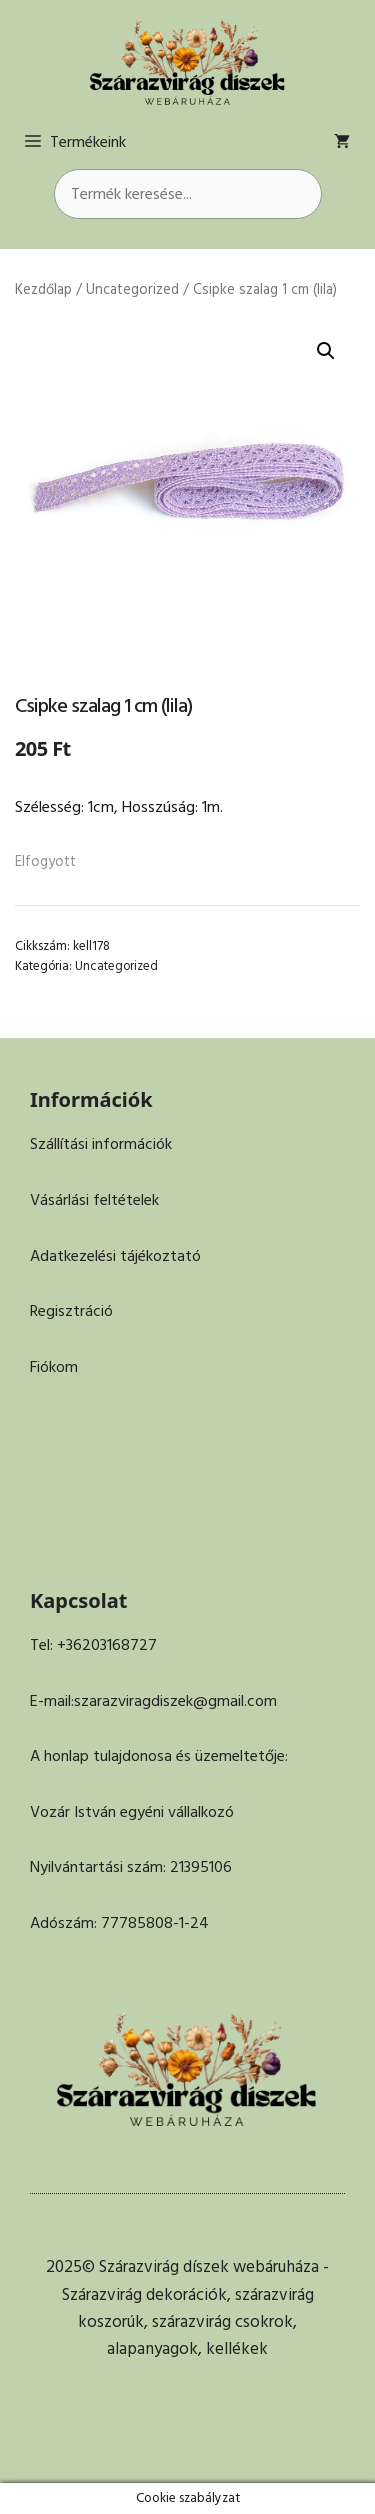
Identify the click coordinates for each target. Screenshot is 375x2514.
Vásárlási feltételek (94, 1200)
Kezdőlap (43, 290)
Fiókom (54, 1367)
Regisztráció (71, 1311)
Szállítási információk (101, 1144)
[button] (326, 351)
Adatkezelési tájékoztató (115, 1256)
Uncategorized (132, 290)
